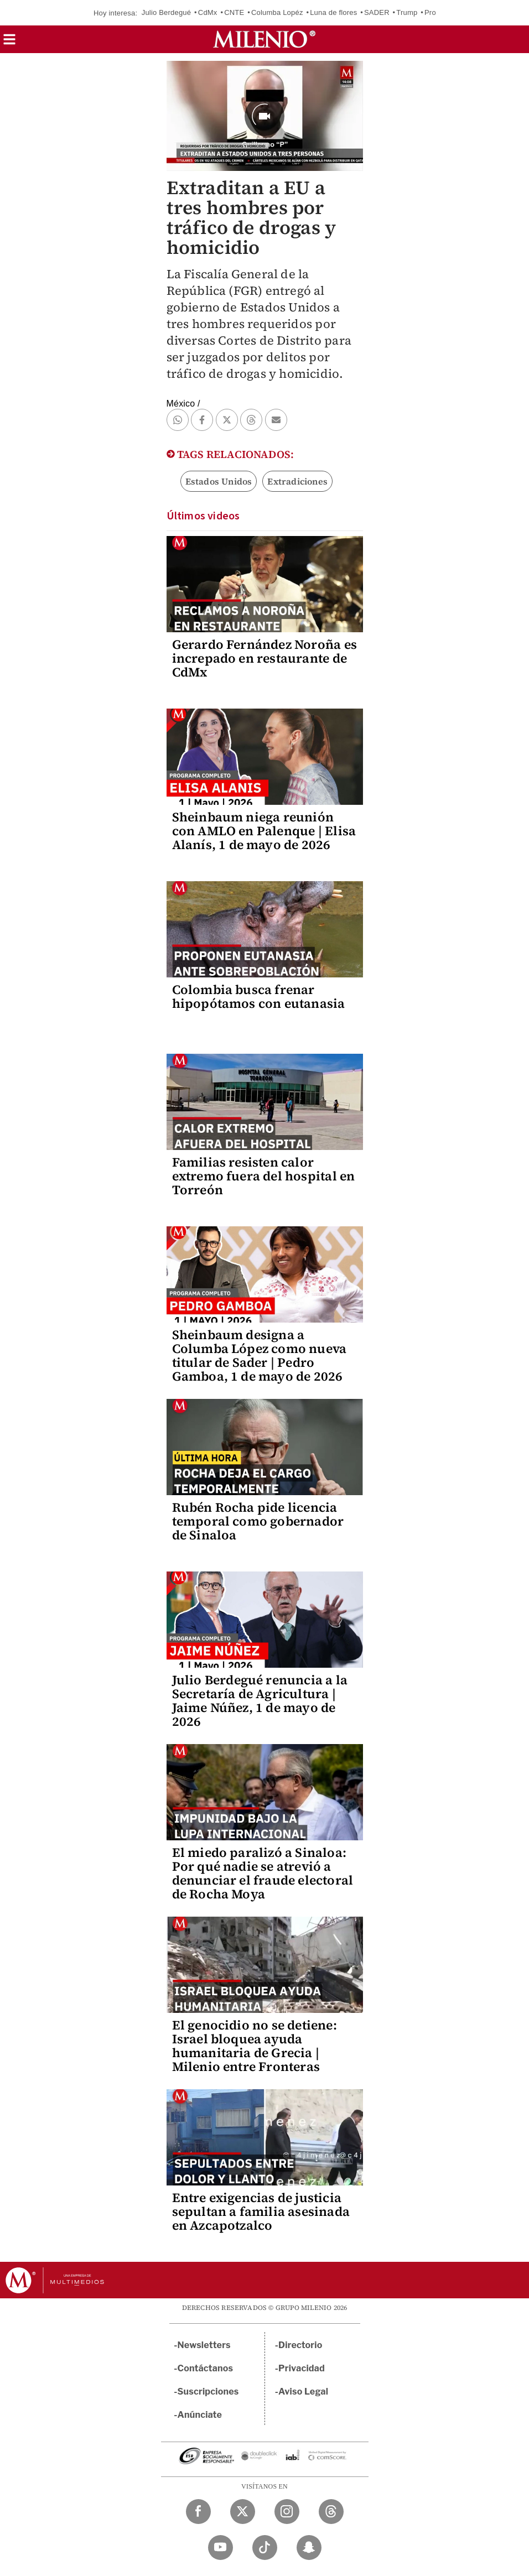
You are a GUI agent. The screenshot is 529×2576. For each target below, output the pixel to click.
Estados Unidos (218, 481)
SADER (377, 12)
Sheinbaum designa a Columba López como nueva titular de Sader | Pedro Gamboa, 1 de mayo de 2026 (259, 1355)
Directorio (300, 2345)
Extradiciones (297, 481)
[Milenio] (264, 39)
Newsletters (204, 2345)
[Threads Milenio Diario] (331, 2511)
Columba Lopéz (277, 12)
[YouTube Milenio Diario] (220, 2547)
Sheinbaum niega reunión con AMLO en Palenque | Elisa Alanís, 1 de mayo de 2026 (264, 831)
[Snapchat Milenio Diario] (309, 2547)
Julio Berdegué (166, 12)
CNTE (234, 12)
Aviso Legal (303, 2391)
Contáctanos (206, 2368)
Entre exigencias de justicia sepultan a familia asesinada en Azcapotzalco (261, 2211)
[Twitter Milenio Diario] (242, 2511)
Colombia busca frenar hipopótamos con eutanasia (258, 996)
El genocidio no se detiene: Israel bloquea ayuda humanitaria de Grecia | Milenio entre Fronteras (254, 2045)
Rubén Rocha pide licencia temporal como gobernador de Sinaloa (258, 1521)
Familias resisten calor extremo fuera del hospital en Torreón (263, 1176)
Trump (406, 12)
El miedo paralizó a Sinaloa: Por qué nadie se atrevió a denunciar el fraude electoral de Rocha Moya (263, 1873)
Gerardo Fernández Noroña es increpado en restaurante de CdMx (264, 658)
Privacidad (301, 2368)
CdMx (207, 12)
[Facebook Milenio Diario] (198, 2511)
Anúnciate (200, 2415)
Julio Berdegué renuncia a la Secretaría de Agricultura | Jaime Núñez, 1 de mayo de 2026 (260, 1700)
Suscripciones (208, 2391)
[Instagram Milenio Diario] (286, 2511)
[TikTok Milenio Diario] (264, 2547)
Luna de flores (333, 12)
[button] (9, 43)
